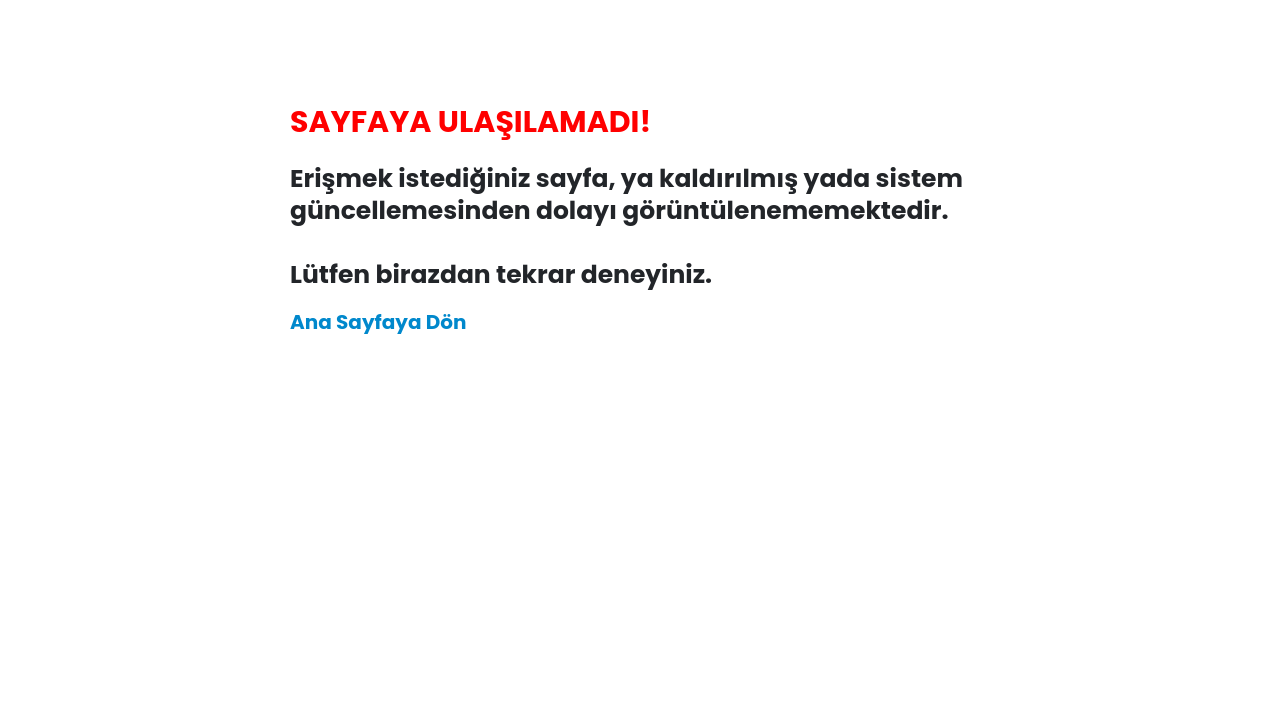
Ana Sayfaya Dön (378, 322)
